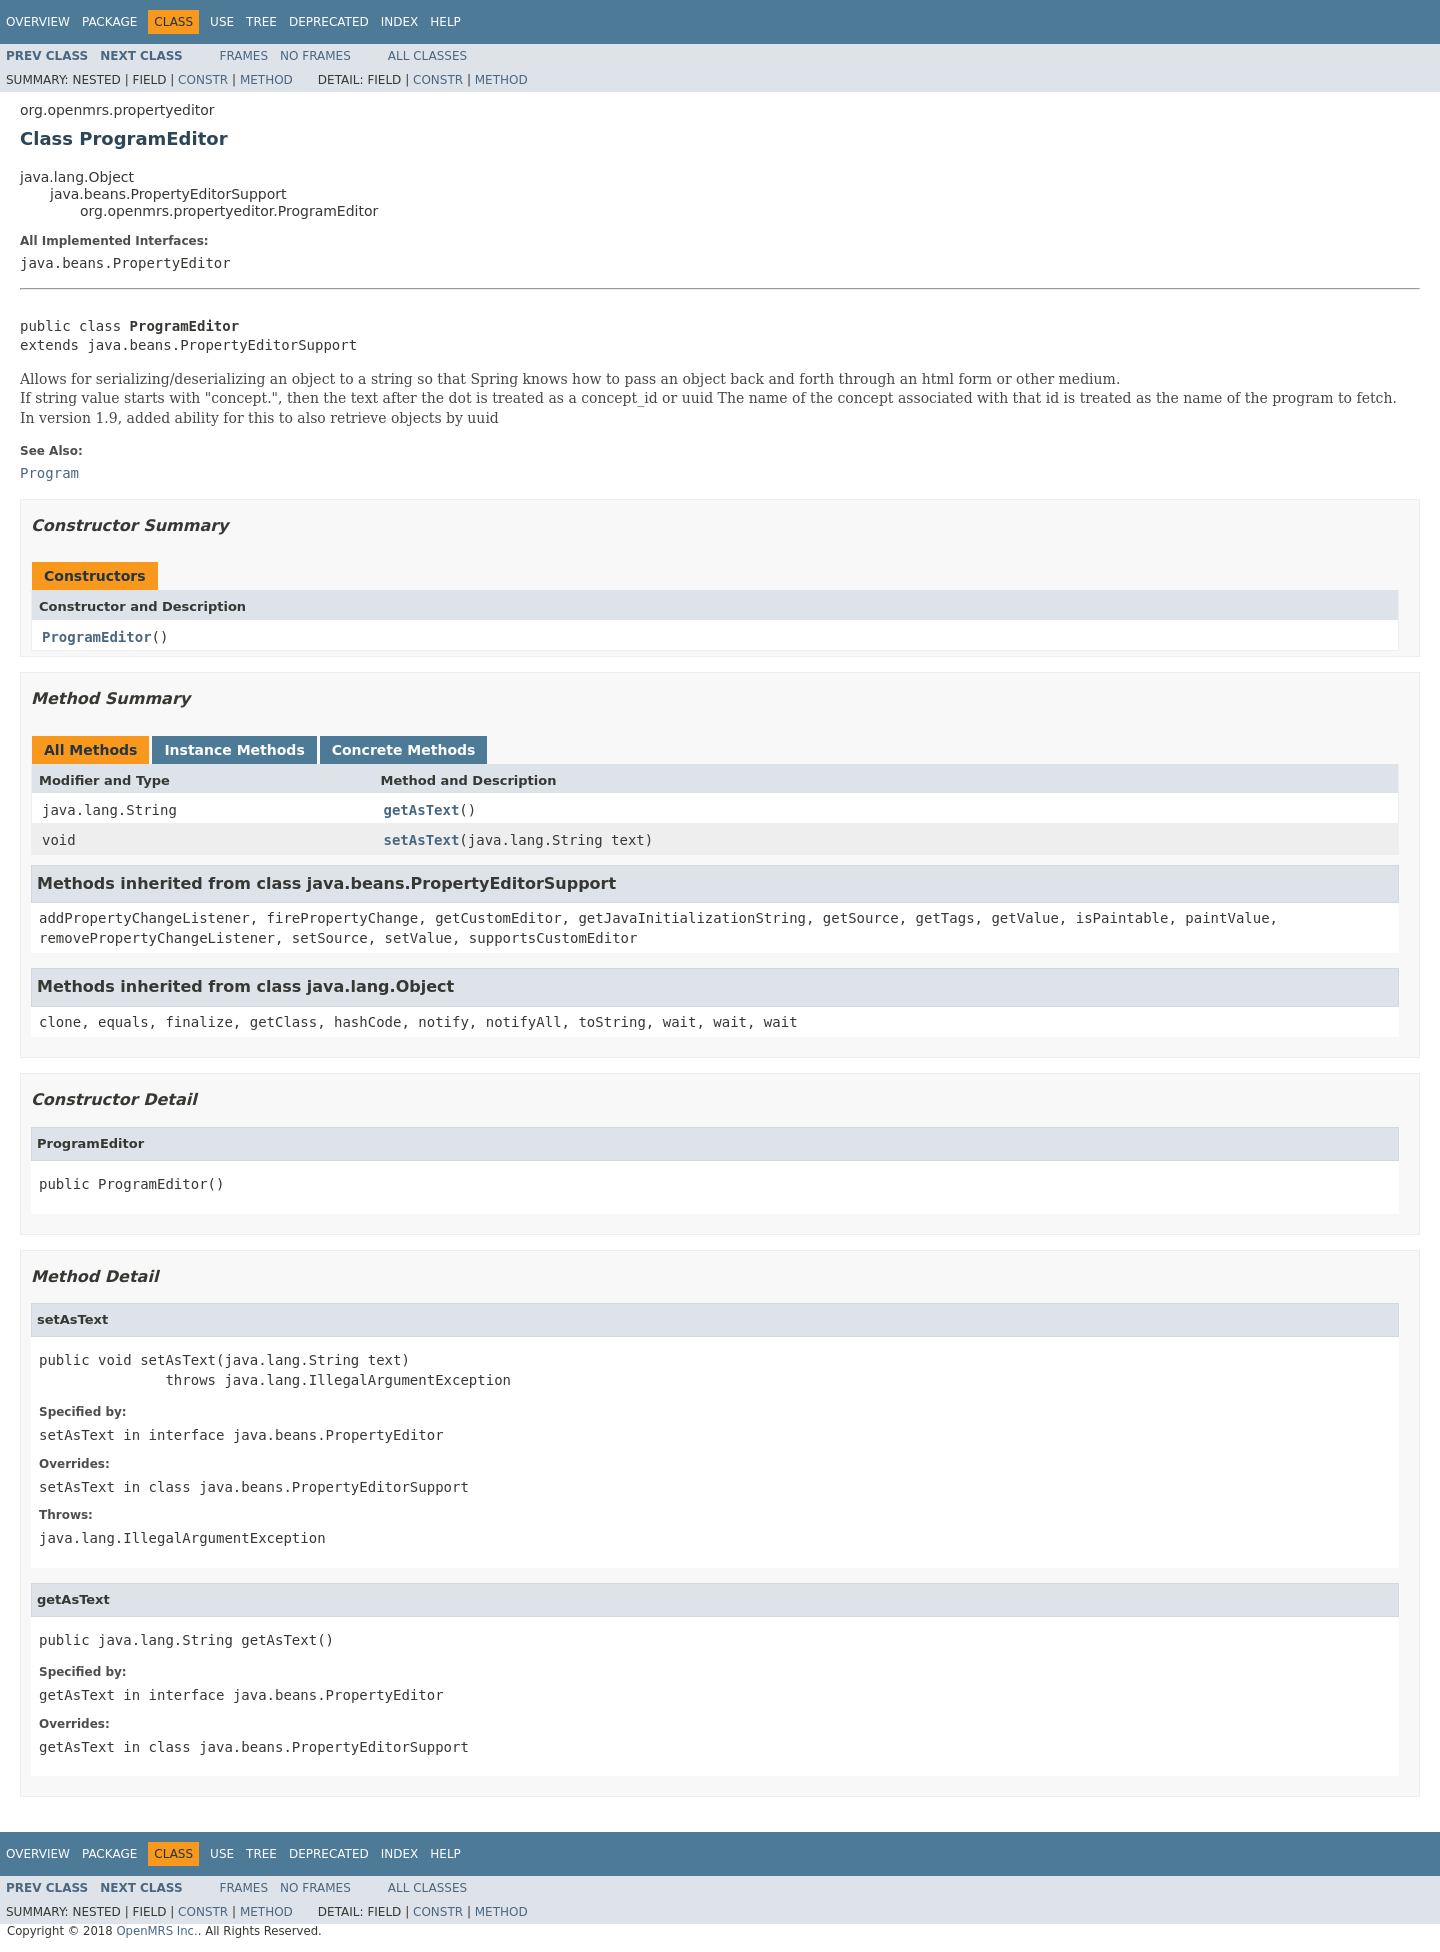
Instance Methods (234, 750)
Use (222, 22)
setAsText (422, 840)
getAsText (422, 810)
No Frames (315, 56)
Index (400, 22)
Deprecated (329, 22)
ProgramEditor (97, 637)
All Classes (427, 56)
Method (266, 80)
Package (109, 22)
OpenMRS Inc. (156, 1931)
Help (445, 22)
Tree (261, 22)
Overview (38, 22)
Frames (244, 56)
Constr (203, 80)
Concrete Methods (404, 750)
